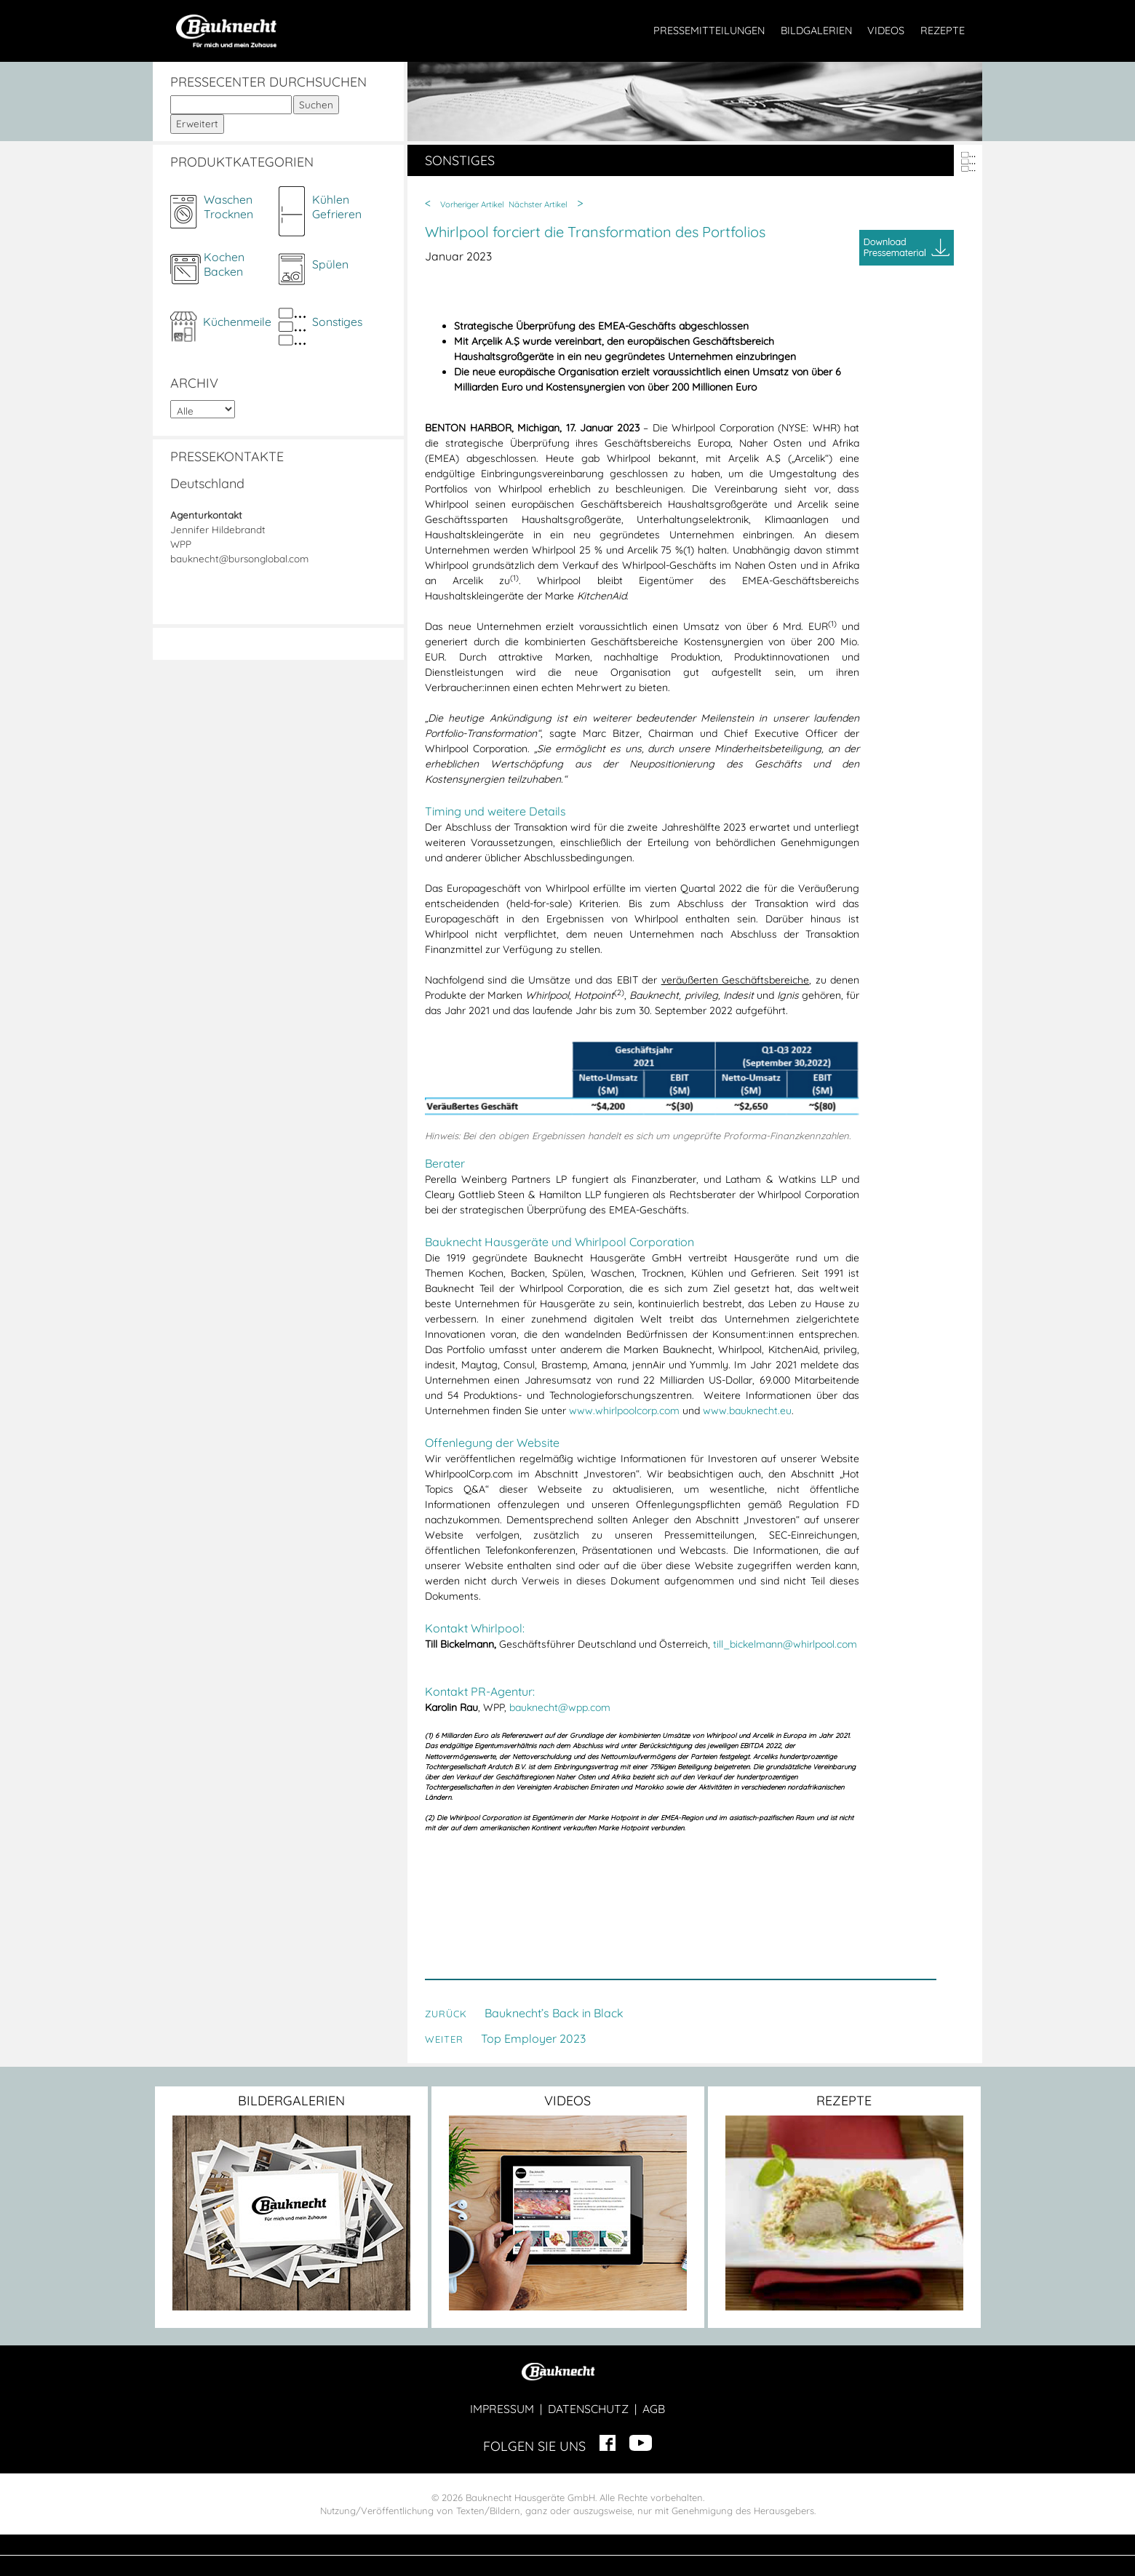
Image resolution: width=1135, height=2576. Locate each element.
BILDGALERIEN (816, 30)
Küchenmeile (237, 321)
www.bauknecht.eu (747, 1410)
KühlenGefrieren (337, 206)
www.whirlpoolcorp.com (624, 1410)
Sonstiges (337, 321)
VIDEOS (885, 30)
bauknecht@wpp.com (559, 1707)
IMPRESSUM (502, 2408)
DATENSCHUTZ (588, 2408)
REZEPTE (942, 30)
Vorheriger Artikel (472, 204)
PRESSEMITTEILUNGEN (709, 30)
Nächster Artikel (538, 204)
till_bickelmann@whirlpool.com (785, 1644)
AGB (653, 2408)
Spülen (330, 264)
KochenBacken (224, 264)
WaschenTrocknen (228, 206)
